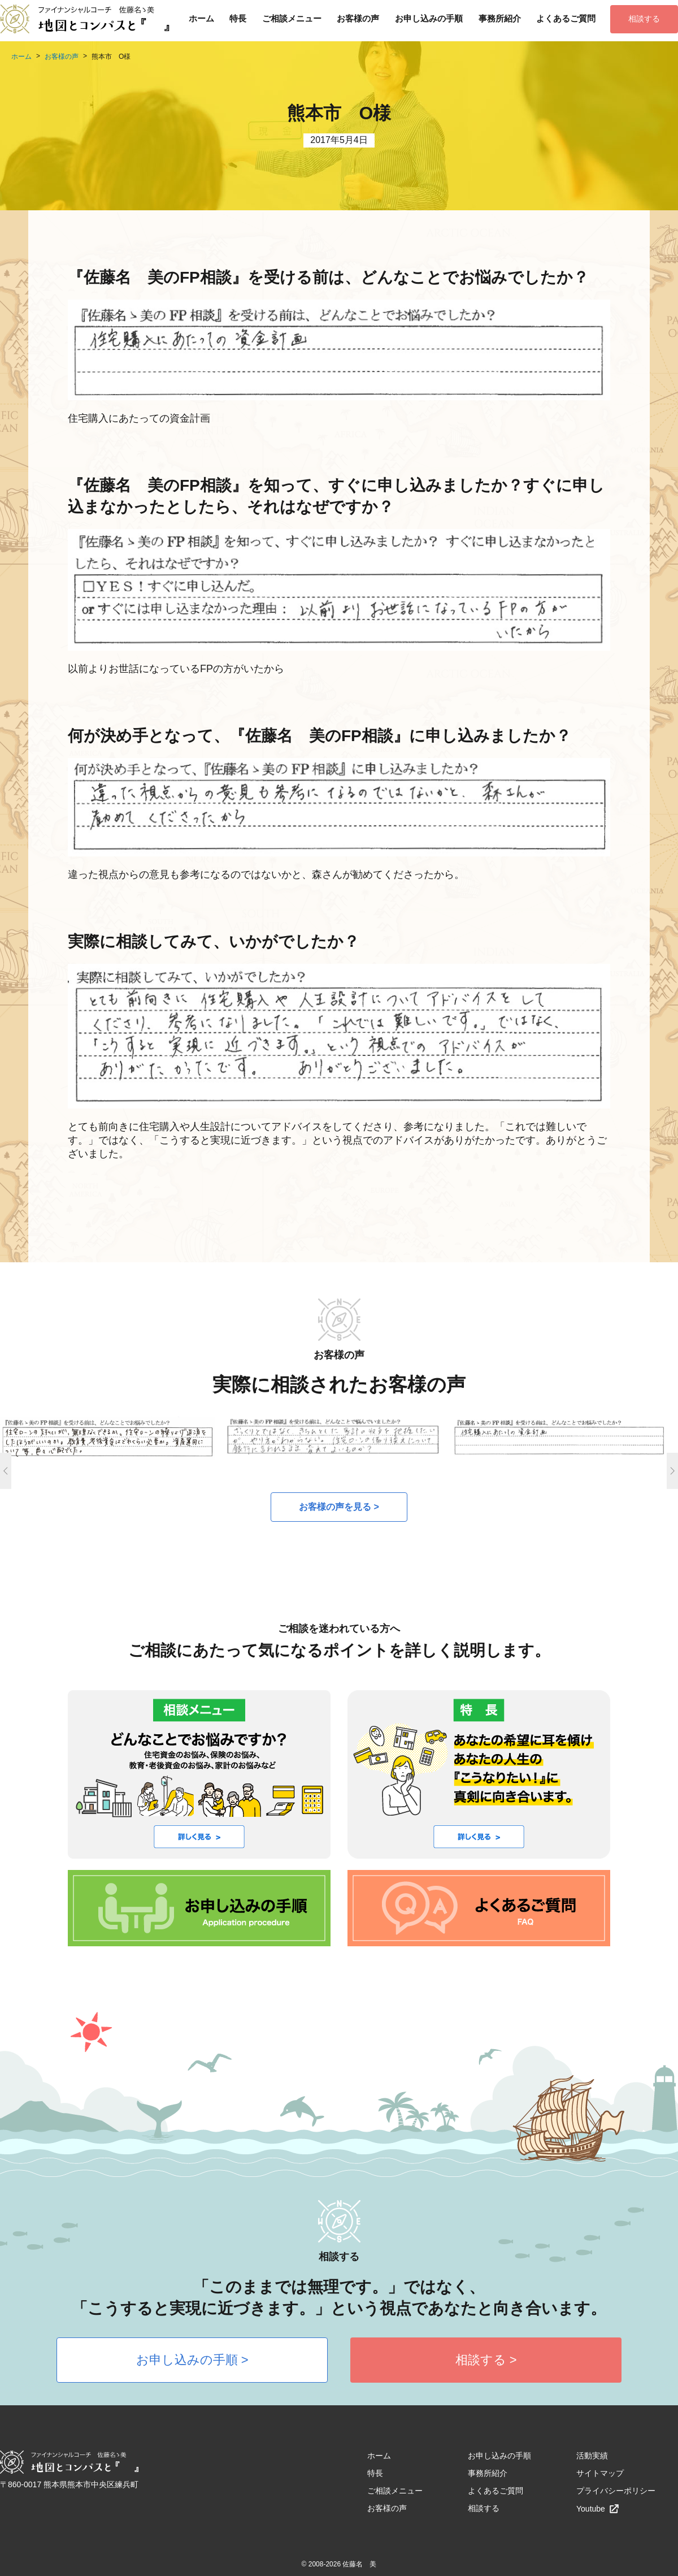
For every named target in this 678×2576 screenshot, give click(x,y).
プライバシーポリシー (615, 2490)
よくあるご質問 (566, 18)
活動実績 (592, 2455)
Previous (5, 1471)
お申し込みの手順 (429, 18)
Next (672, 1471)
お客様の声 (358, 18)
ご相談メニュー (291, 18)
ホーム (201, 18)
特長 (237, 18)
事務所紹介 (500, 18)
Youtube (598, 2508)
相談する (644, 18)
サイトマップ (600, 2473)
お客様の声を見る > (339, 1507)
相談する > (486, 2360)
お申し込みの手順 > (192, 2360)
